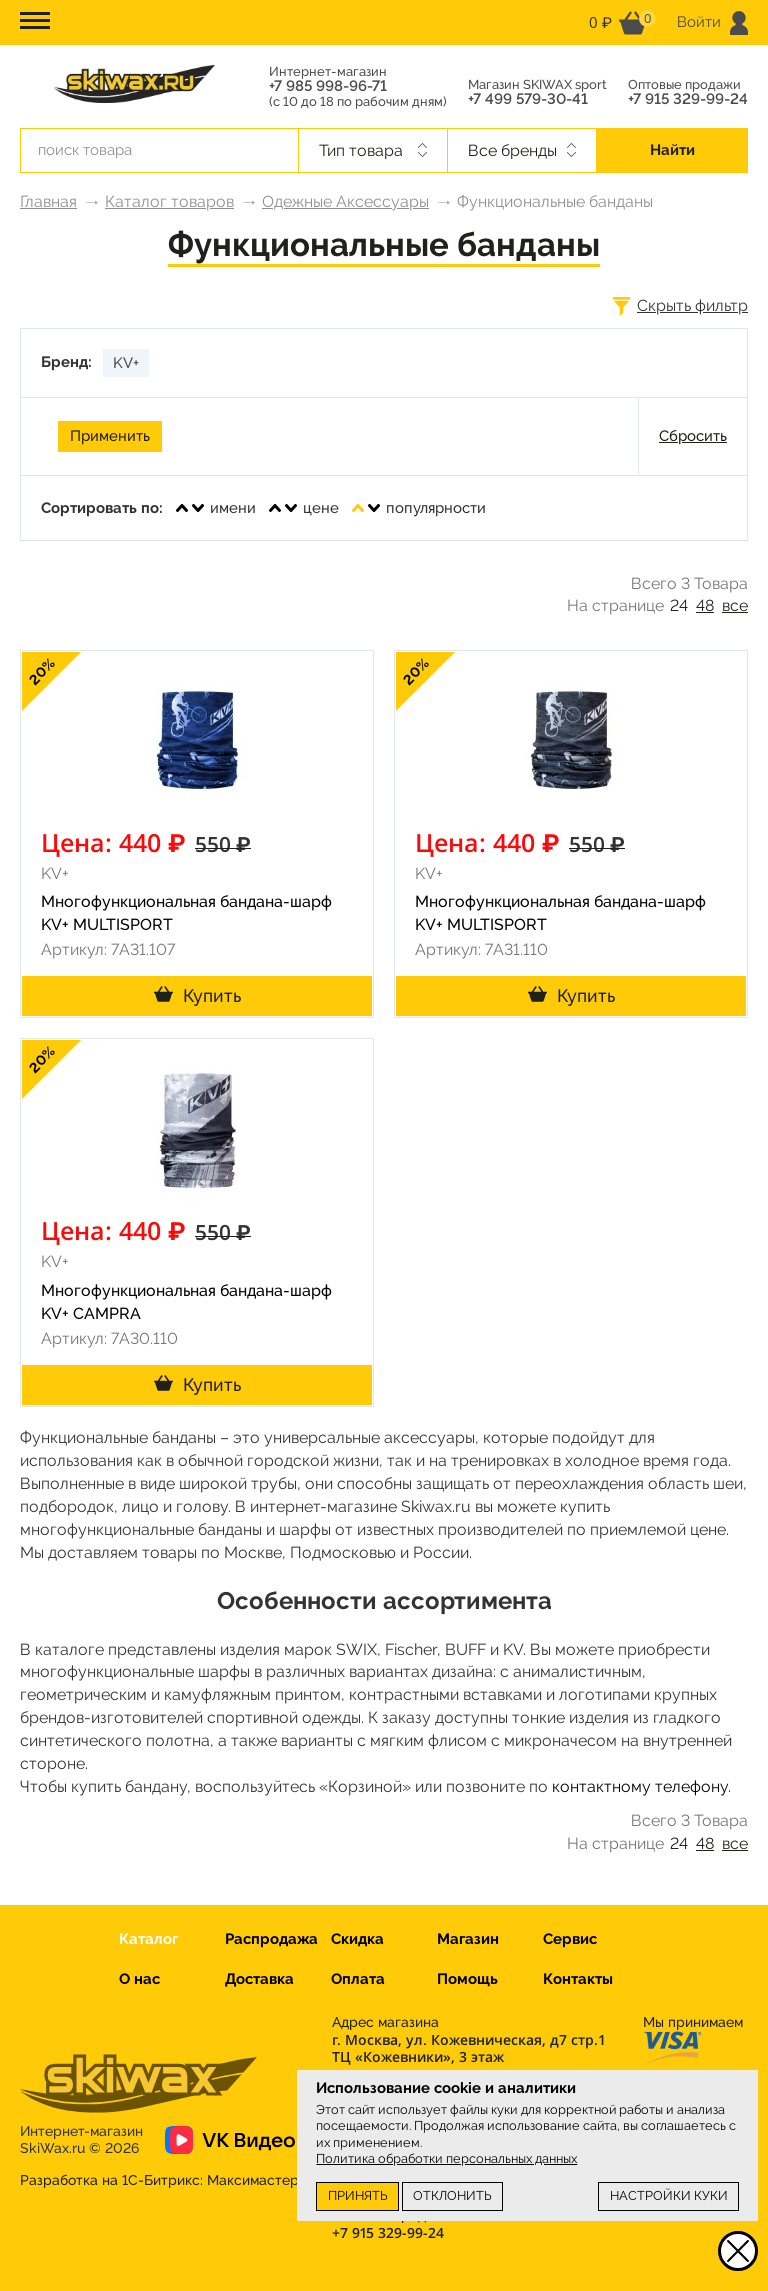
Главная (48, 201)
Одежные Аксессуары (345, 201)
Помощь (467, 1979)
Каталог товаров (169, 201)
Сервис (570, 1939)
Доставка (259, 1979)
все (735, 605)
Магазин (468, 1939)
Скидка (357, 1939)
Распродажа (271, 1939)
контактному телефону (640, 1786)
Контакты (578, 1979)
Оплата (358, 1979)
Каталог (148, 1939)
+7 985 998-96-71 (328, 86)
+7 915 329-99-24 (688, 99)
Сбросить (693, 436)
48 (705, 605)
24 (679, 605)
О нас (139, 1979)
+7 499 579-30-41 (528, 99)
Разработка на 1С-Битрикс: (159, 2180)
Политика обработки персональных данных (446, 2158)
